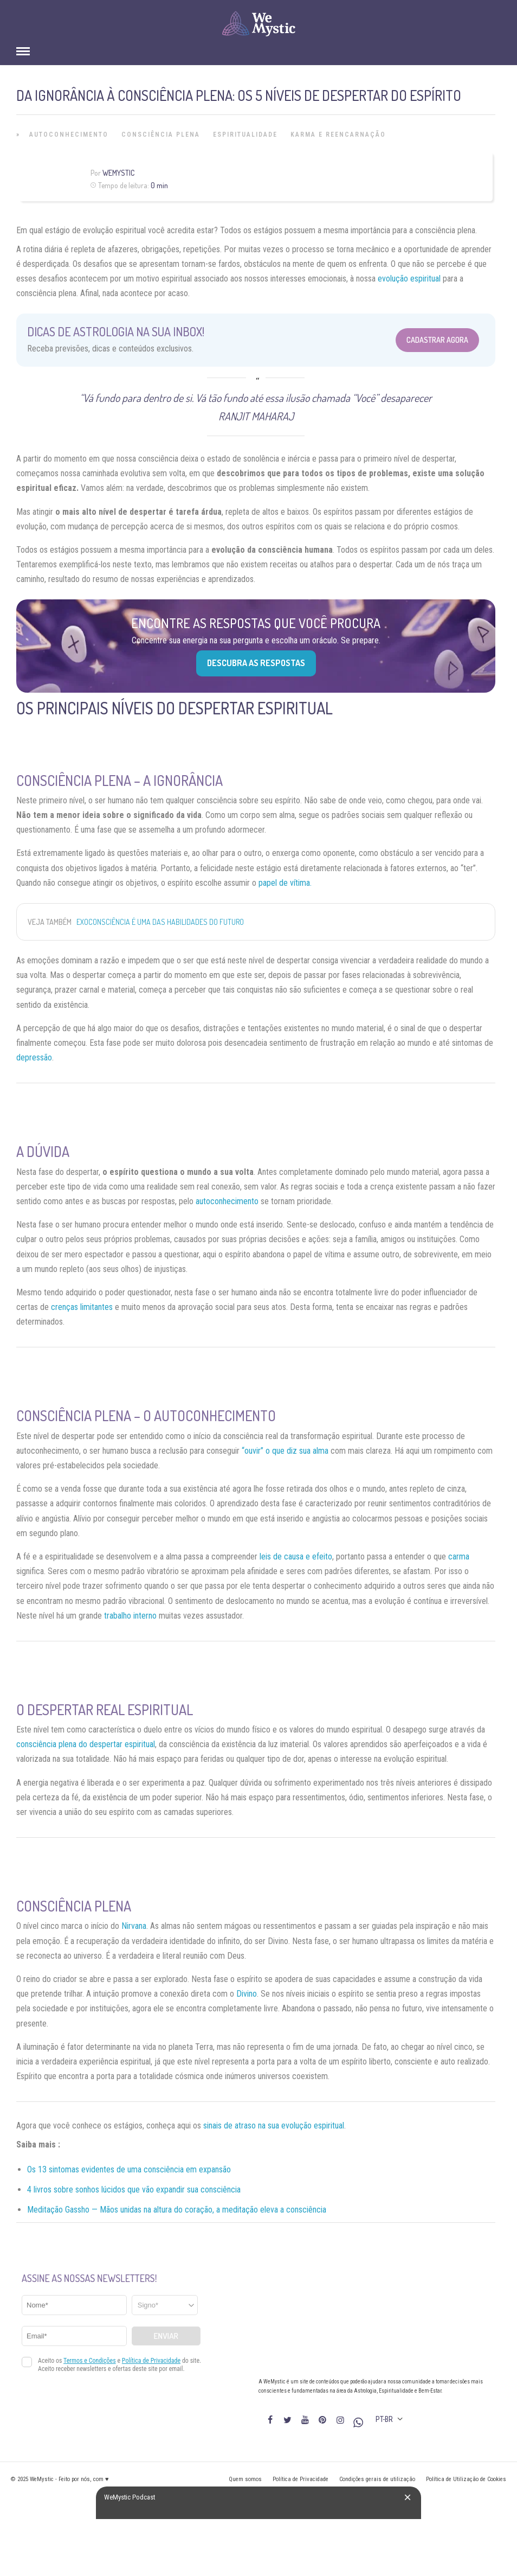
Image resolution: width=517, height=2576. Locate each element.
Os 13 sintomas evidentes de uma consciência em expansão (129, 2169)
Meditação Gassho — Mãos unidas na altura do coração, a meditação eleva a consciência (176, 2209)
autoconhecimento (227, 1201)
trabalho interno (130, 1615)
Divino (246, 1994)
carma (458, 1556)
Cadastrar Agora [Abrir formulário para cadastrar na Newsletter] (437, 339)
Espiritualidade (245, 134)
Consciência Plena (160, 134)
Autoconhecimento (68, 134)
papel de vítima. (285, 883)
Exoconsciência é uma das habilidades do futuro (160, 921)
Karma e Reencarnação (338, 134)
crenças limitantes (82, 1307)
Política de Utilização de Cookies (466, 2479)
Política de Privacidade (300, 2479)
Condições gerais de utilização (377, 2479)
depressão (34, 1057)
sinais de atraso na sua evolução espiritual (273, 2125)
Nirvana (133, 1926)
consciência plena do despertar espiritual (85, 1744)
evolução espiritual (409, 278)
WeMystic (118, 172)
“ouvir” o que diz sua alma (285, 1451)
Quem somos (245, 2479)
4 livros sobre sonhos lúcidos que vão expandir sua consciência (134, 2189)
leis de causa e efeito (296, 1556)
